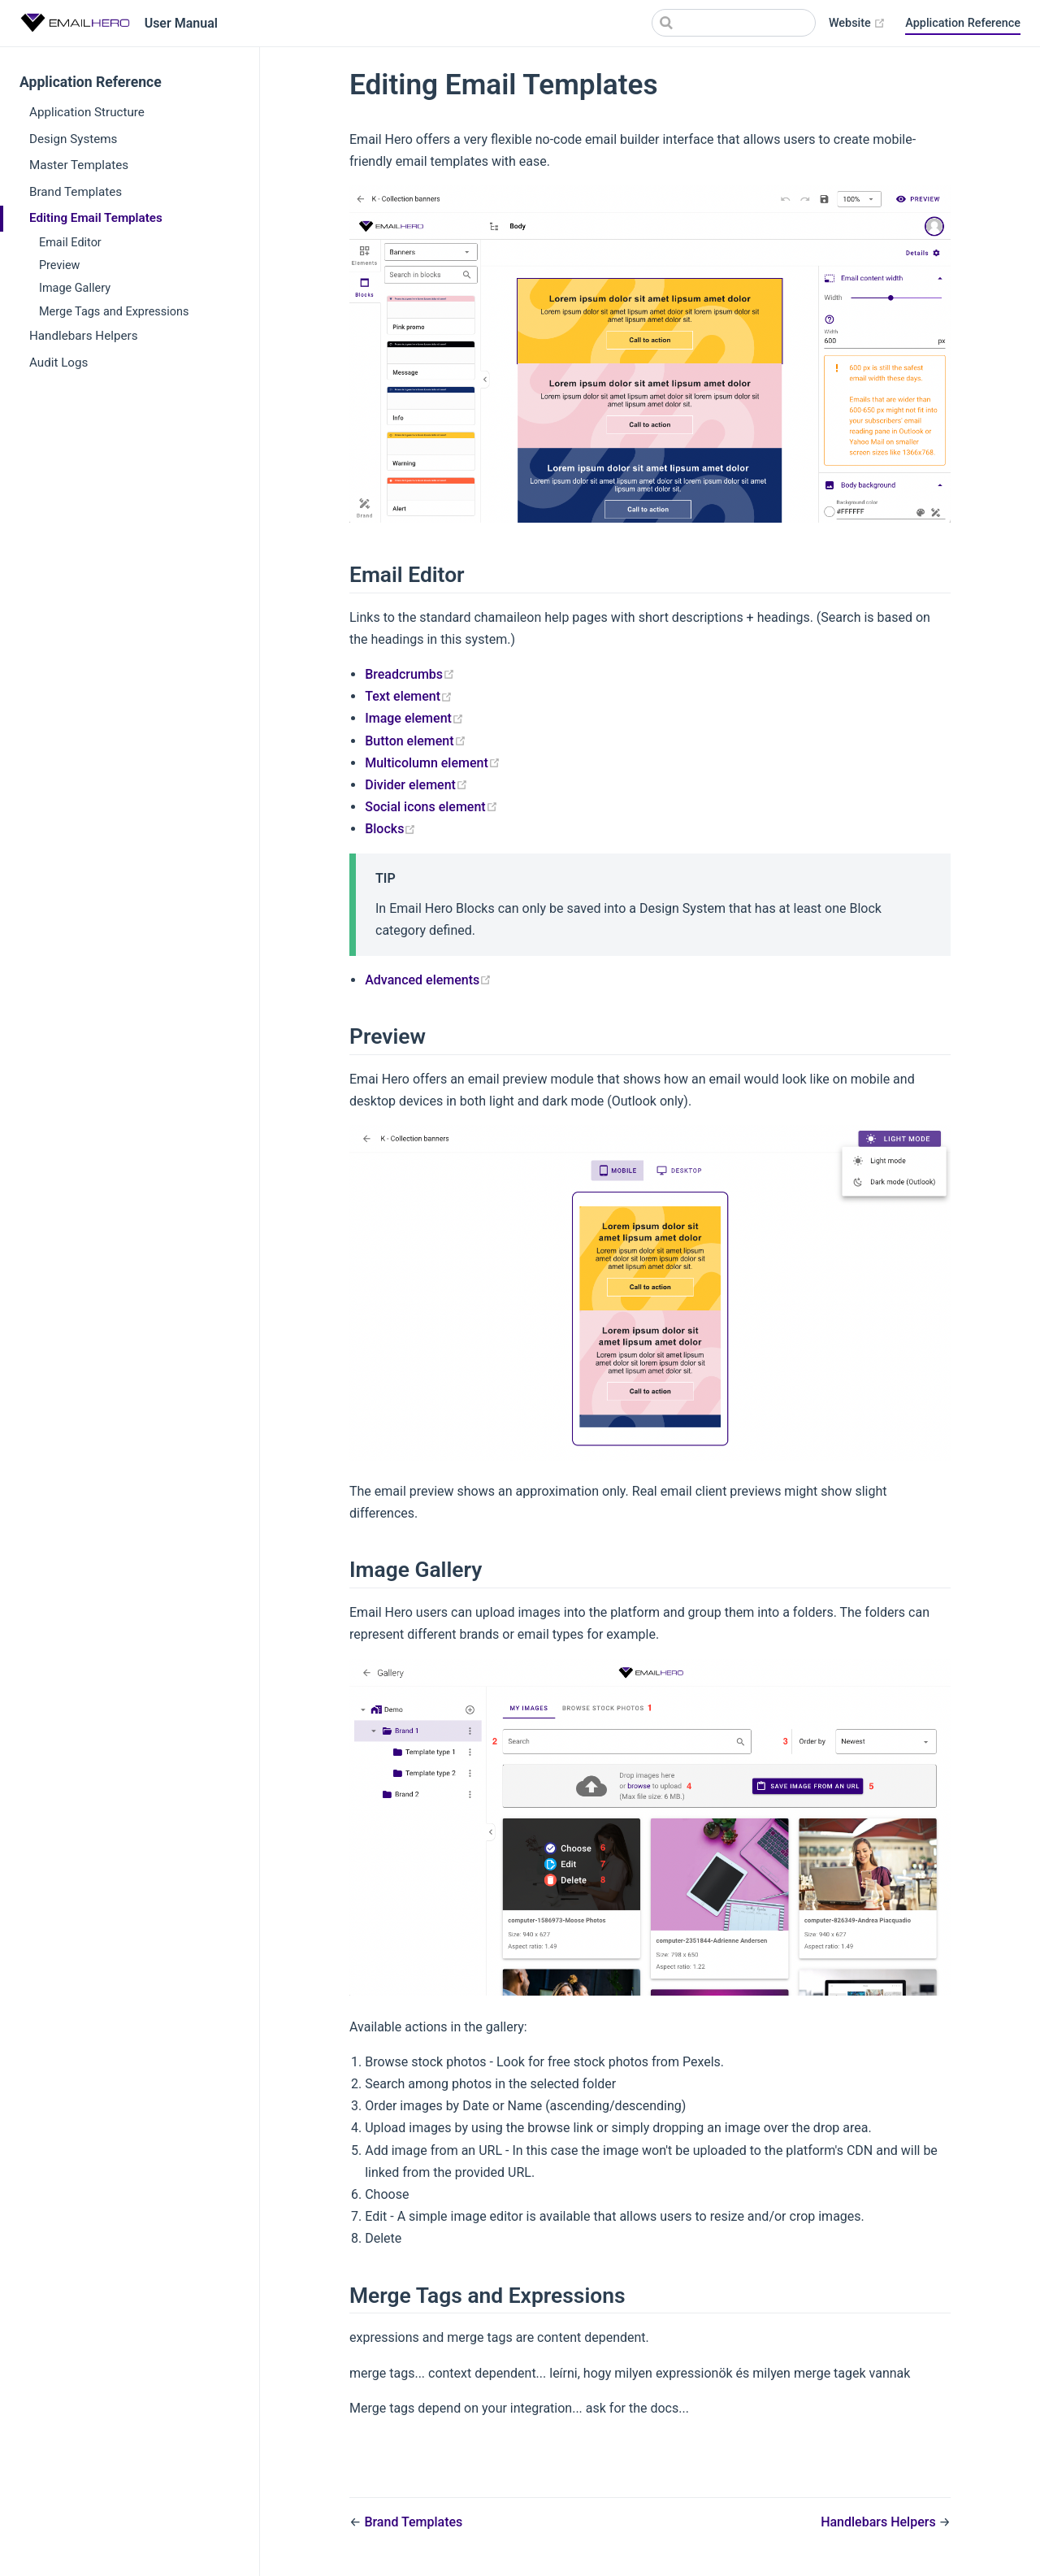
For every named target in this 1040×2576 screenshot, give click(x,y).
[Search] (734, 23)
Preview (59, 265)
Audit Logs (58, 362)
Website (857, 24)
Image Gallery (74, 288)
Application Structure (87, 112)
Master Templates (78, 165)
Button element (415, 741)
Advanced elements (428, 980)
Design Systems (73, 139)
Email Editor (70, 243)
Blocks (390, 828)
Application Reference (962, 23)
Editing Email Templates (95, 218)
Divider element (416, 785)
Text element (409, 696)
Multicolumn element (432, 763)
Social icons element (431, 807)
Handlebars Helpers (83, 335)
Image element (414, 718)
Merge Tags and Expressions (113, 312)
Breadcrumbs (410, 674)
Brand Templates (75, 192)
